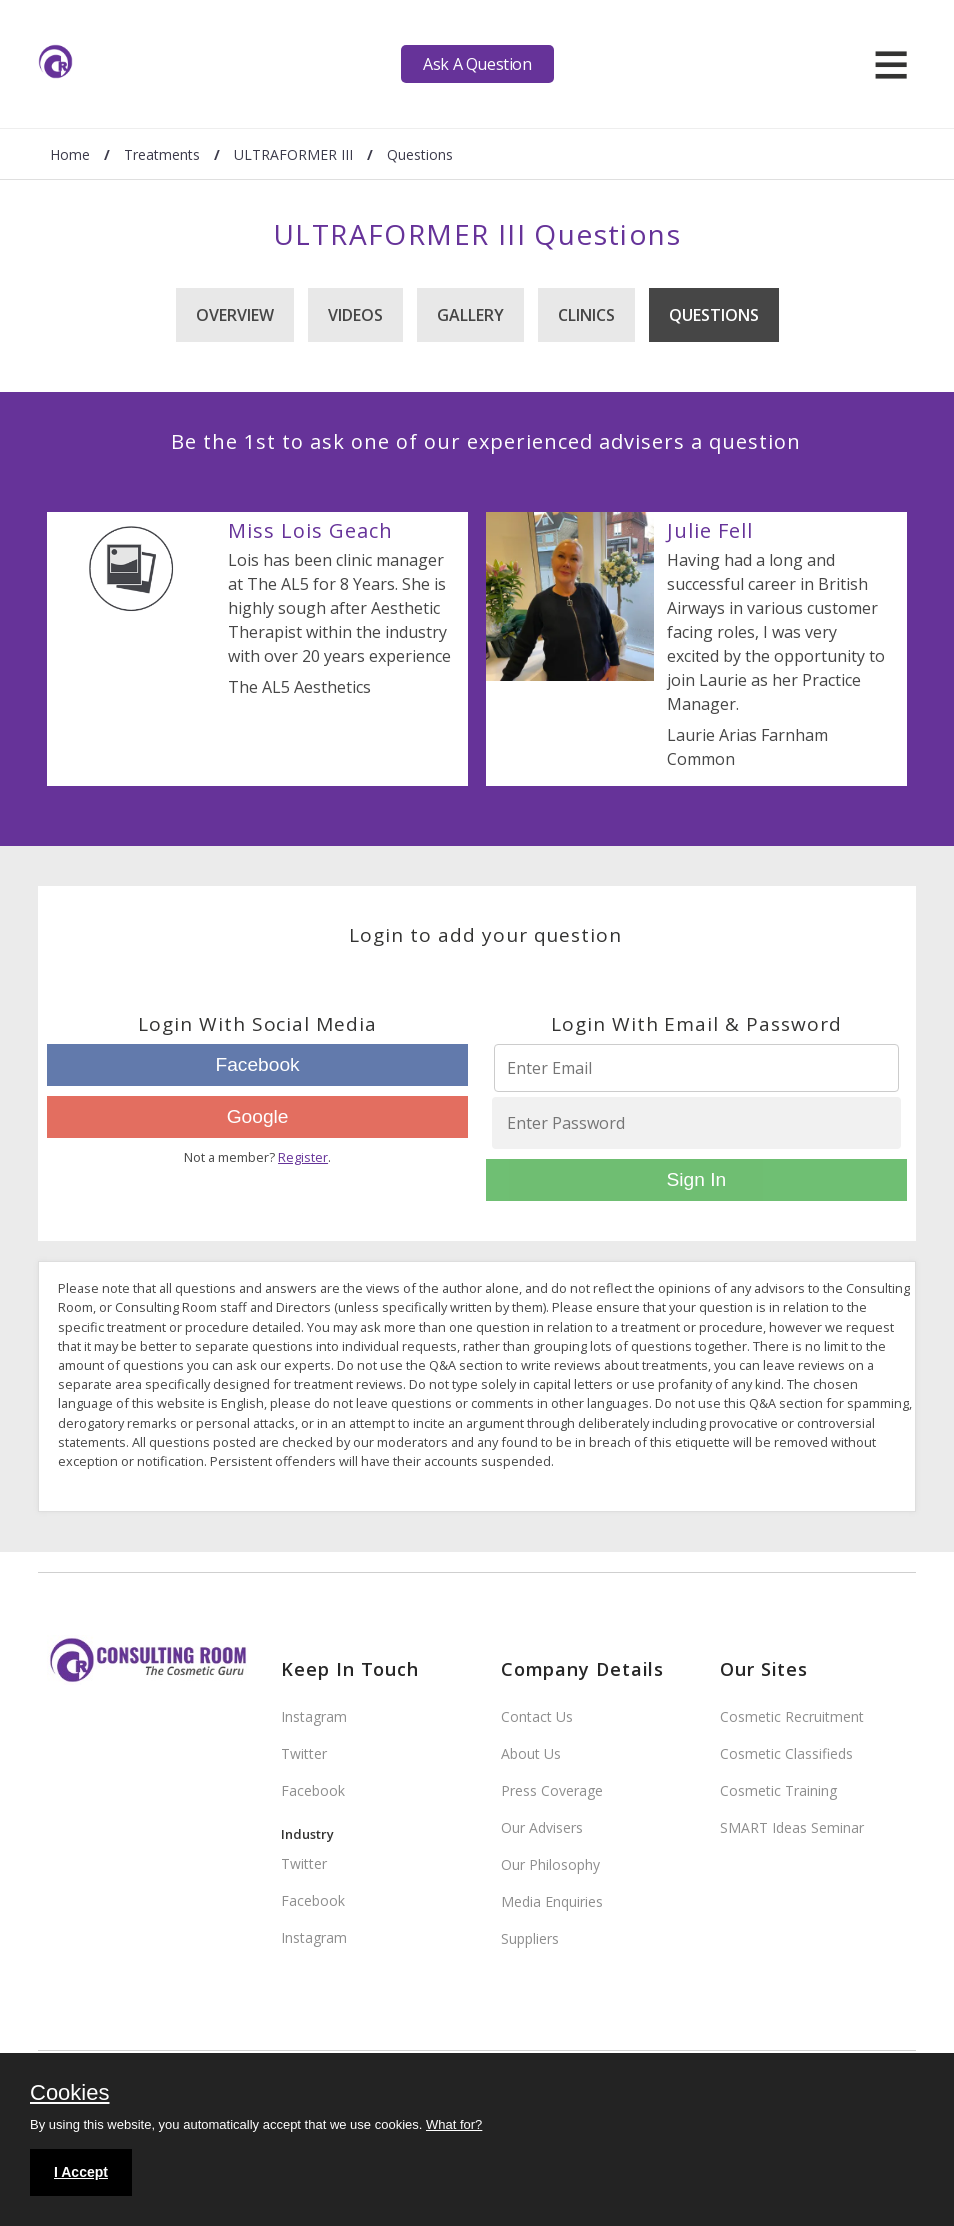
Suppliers (530, 1938)
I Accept (81, 2172)
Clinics (586, 315)
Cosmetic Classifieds (786, 1753)
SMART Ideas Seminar (792, 1827)
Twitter (304, 1753)
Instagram (314, 1716)
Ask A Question (477, 64)
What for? (454, 2124)
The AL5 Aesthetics (299, 687)
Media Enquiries (552, 1901)
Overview (235, 315)
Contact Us (537, 1716)
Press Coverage (552, 1790)
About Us (531, 1753)
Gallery (470, 315)
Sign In (697, 1179)
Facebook (257, 1064)
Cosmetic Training (778, 1790)
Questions (714, 315)
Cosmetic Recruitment (792, 1716)
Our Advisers (542, 1827)
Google (258, 1116)
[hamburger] (890, 64)
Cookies (69, 2094)
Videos (355, 315)
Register (303, 1157)
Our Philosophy (550, 1864)
